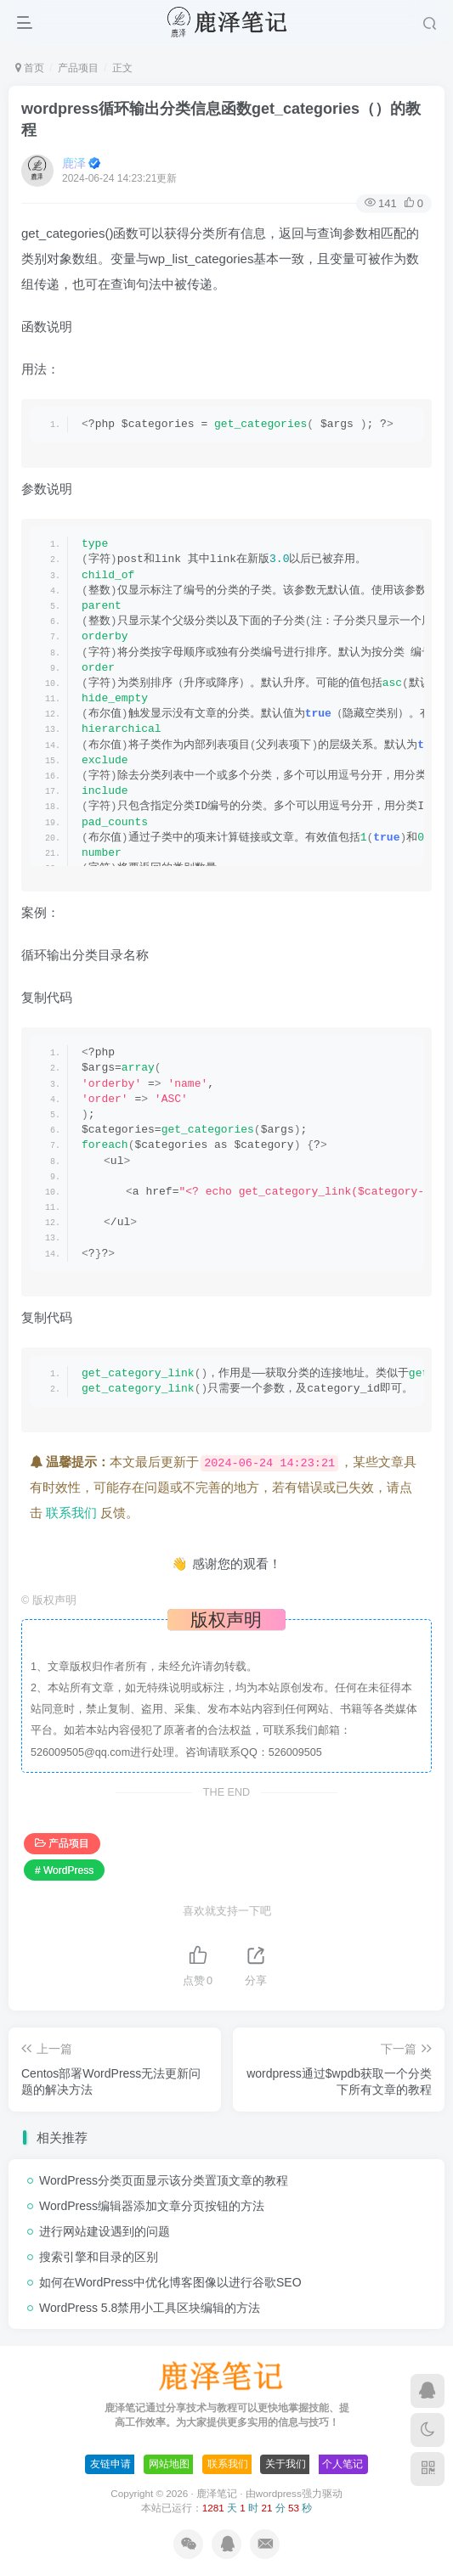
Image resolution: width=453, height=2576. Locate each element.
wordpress (279, 2493)
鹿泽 (74, 163)
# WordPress (64, 1870)
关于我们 (285, 2464)
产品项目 (78, 68)
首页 (29, 68)
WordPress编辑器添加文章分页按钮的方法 (151, 2206)
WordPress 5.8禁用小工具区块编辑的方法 (149, 2307)
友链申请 (110, 2464)
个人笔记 (342, 2464)
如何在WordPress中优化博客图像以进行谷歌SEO (170, 2282)
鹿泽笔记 (216, 2493)
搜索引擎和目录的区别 (98, 2257)
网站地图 (169, 2464)
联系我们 (71, 1512)
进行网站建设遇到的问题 (104, 2231)
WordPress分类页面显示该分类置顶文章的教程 (163, 2180)
